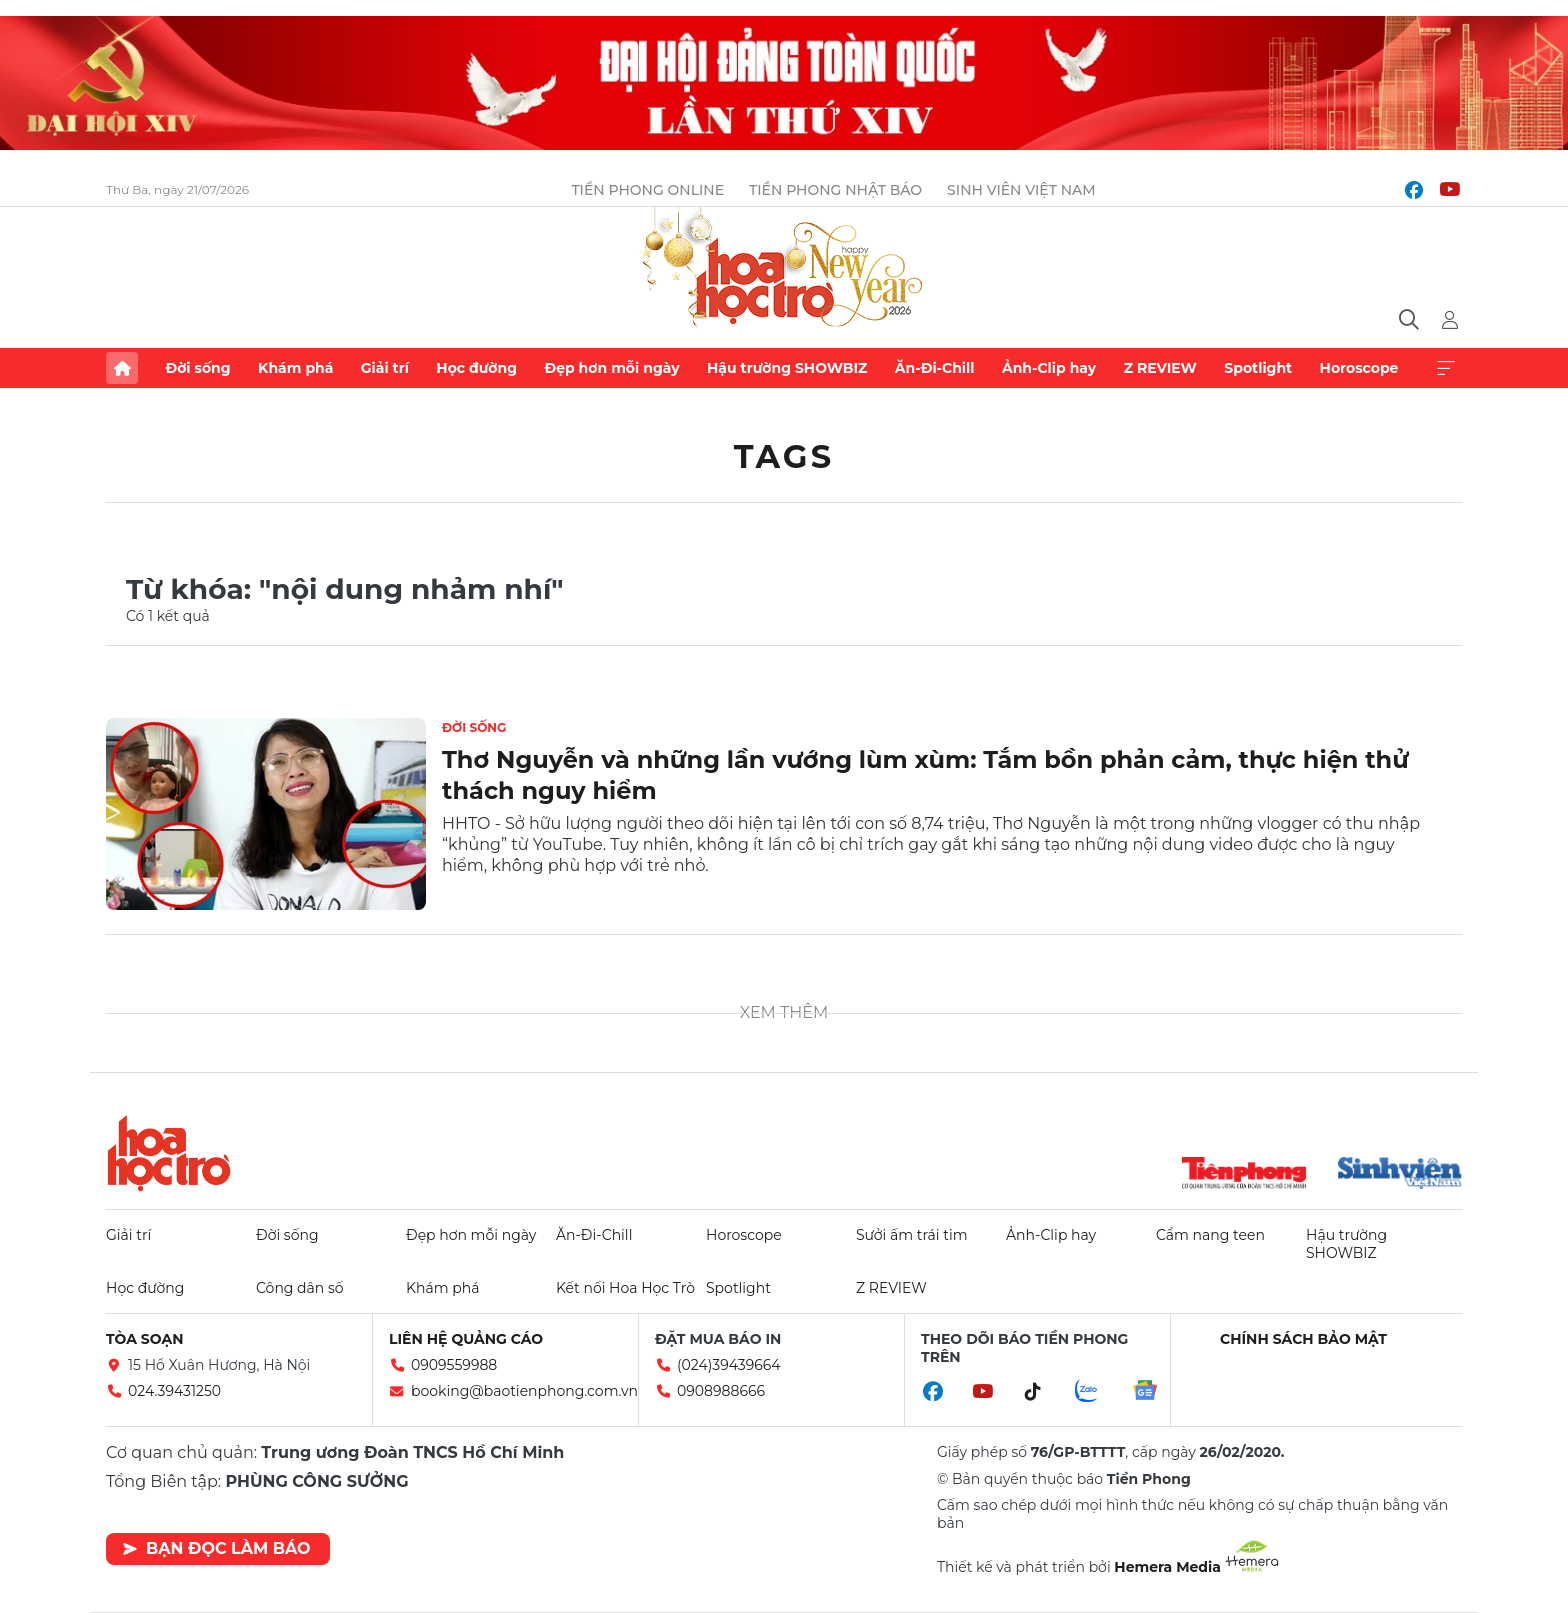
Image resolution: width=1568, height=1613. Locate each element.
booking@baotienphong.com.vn (524, 1391)
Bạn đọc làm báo (216, 1548)
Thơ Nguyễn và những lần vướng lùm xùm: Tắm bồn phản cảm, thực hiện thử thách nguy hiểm (925, 775)
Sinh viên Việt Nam (1021, 190)
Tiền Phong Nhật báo (835, 190)
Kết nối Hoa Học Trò (625, 1288)
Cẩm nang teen (1210, 1235)
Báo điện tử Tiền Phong (784, 269)
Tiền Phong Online (647, 190)
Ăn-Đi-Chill (935, 368)
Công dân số (300, 1288)
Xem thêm (1446, 368)
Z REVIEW (1160, 368)
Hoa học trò (169, 1153)
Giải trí (385, 368)
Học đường (476, 368)
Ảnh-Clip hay (1049, 368)
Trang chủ (122, 368)
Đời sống (197, 368)
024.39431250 (174, 1391)
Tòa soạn (145, 1339)
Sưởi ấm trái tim (912, 1235)
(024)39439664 (729, 1365)
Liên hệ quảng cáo (466, 1339)
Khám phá (295, 368)
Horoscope (1359, 368)
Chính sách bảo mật (1303, 1339)
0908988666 (721, 1391)
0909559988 (454, 1365)
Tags (784, 456)
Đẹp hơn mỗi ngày (611, 368)
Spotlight (1258, 368)
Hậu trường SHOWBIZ (787, 368)
